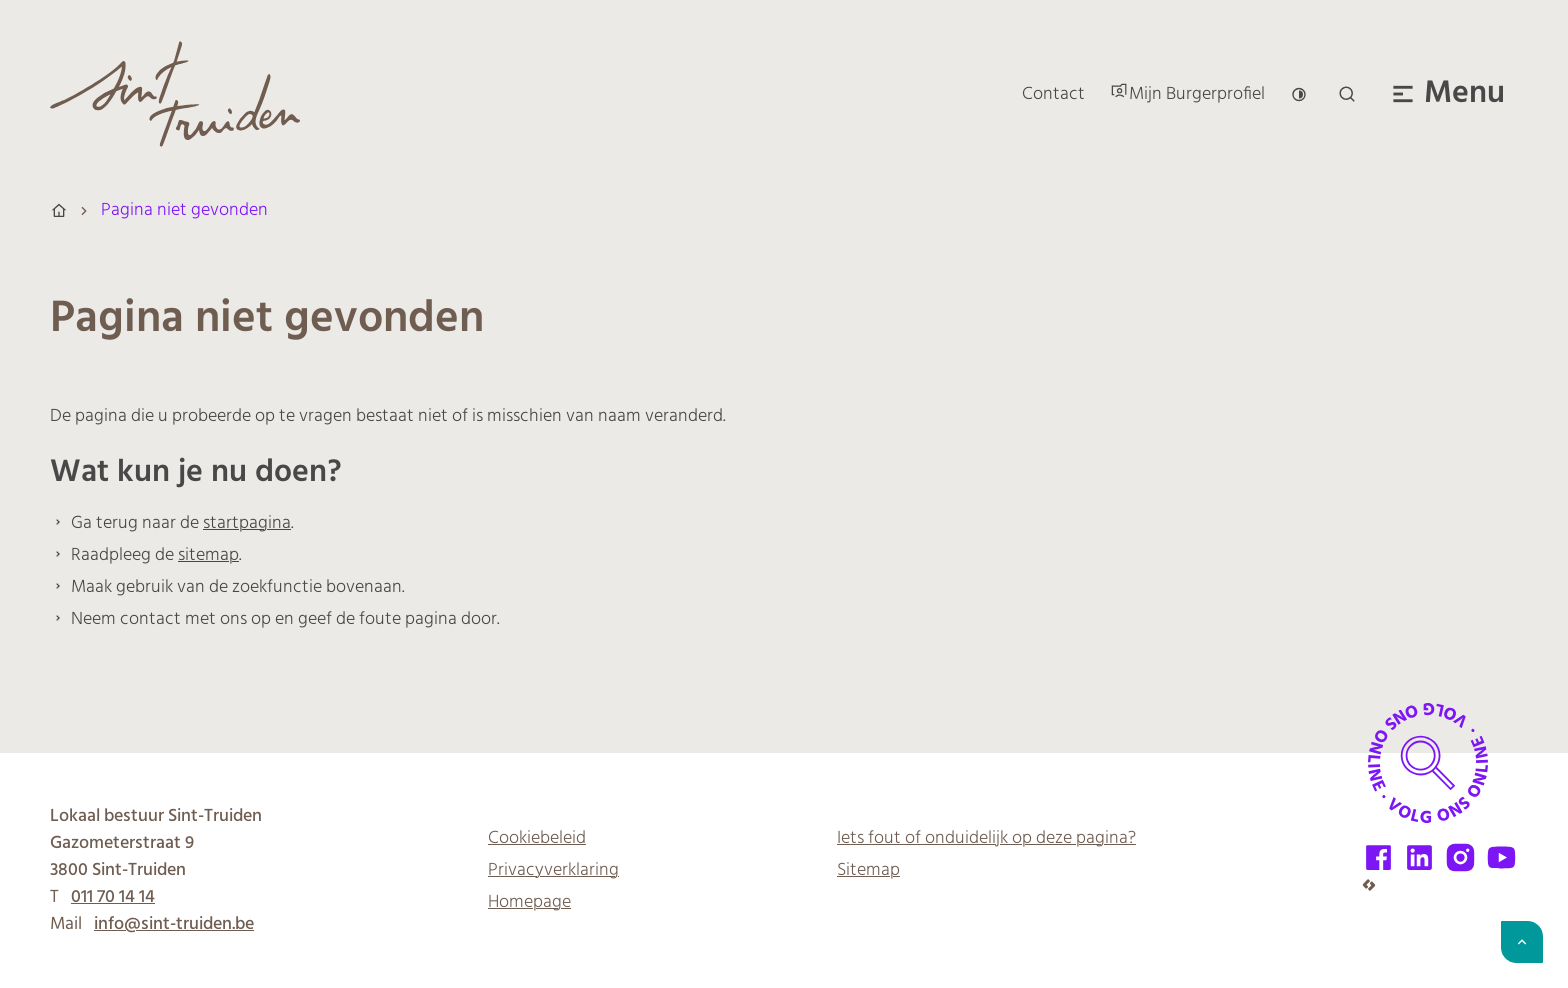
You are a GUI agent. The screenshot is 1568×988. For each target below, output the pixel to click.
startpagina (247, 523)
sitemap (208, 555)
